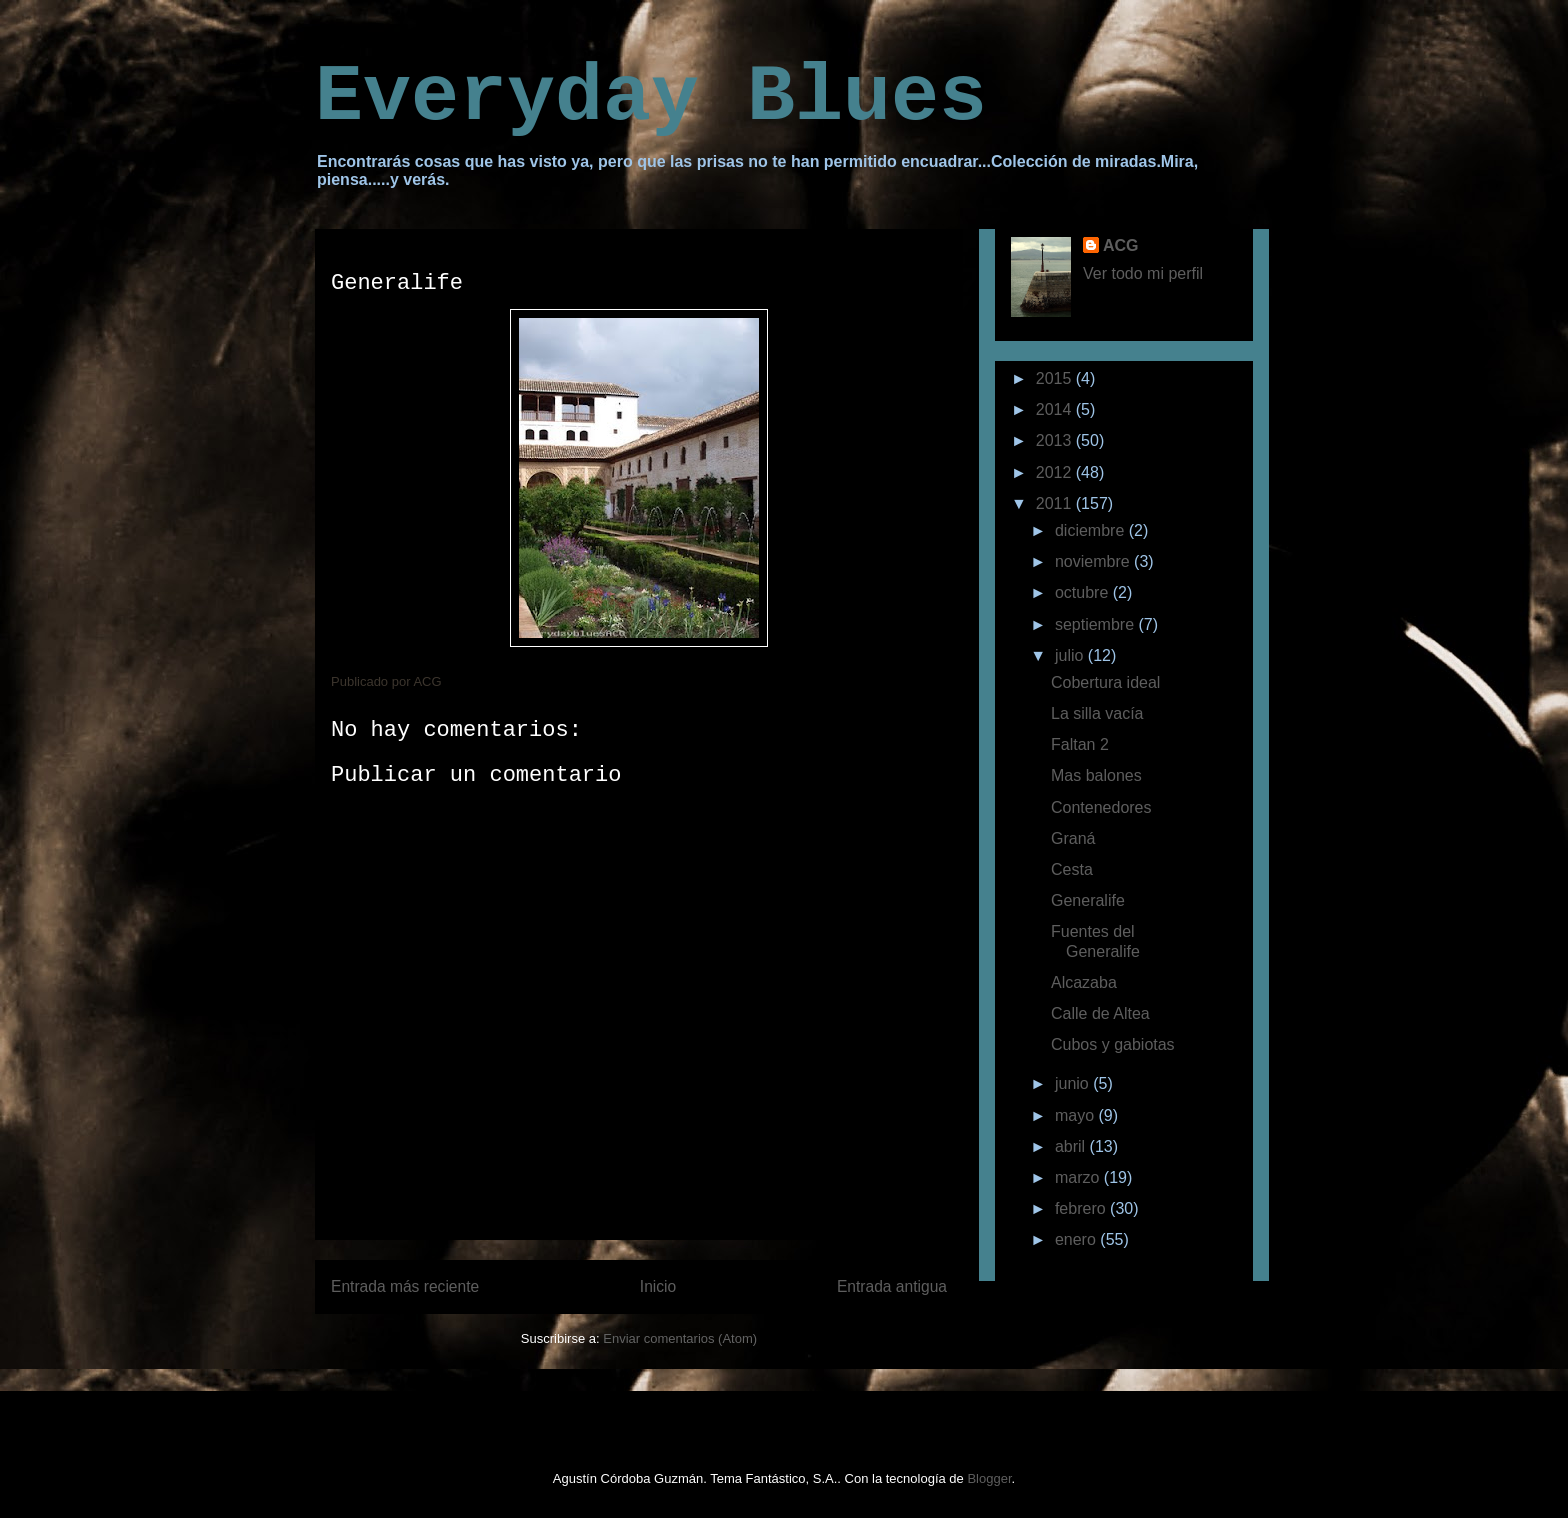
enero (1077, 1239)
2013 (1056, 440)
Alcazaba (1084, 982)
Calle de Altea (1100, 1013)
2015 (1056, 378)
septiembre (1097, 624)
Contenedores (1101, 807)
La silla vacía (1097, 713)
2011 (1056, 503)
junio (1074, 1083)
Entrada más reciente (405, 1286)
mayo (1077, 1115)
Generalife (1088, 900)
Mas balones (1096, 775)
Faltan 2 (1080, 744)
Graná (1073, 838)
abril (1072, 1146)
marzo (1079, 1177)
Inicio (658, 1286)
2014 (1056, 409)
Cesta (1072, 869)
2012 (1056, 472)
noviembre (1094, 561)
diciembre (1092, 530)
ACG (1121, 245)
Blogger (989, 1478)
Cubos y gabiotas (1113, 1044)
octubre (1084, 592)
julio (1071, 655)
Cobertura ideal (1105, 682)
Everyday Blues (651, 97)
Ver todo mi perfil (1143, 273)
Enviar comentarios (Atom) (680, 1338)
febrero (1082, 1208)
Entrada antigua (892, 1286)
